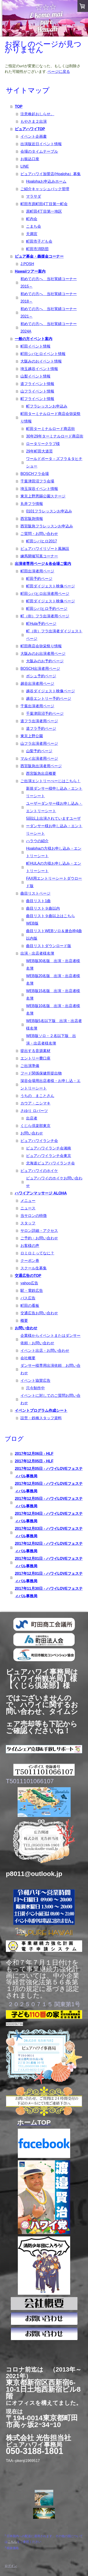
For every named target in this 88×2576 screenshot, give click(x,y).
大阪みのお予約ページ (45, 661)
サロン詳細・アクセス (39, 1231)
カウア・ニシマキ (35, 1103)
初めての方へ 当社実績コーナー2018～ (48, 297)
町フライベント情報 (37, 399)
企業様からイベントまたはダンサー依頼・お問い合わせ (50, 1339)
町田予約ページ (39, 579)
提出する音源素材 (35, 1051)
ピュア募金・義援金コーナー (39, 256)
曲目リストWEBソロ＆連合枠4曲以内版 (54, 934)
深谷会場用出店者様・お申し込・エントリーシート (50, 1084)
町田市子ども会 (39, 241)
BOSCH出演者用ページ (40, 669)
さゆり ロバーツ (34, 1111)
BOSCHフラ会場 (34, 474)
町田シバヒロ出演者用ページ (44, 594)
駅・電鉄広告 (31, 1291)
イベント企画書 (33, 136)
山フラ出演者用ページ (39, 743)
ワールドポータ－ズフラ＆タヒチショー (54, 462)
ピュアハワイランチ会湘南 (48, 1148)
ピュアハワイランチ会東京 (48, 1156)
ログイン (11, 2566)
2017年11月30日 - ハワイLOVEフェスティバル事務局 (49, 1592)
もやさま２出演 (33, 121)
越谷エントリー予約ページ (48, 699)
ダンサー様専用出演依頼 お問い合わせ (50, 1369)
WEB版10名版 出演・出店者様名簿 (53, 1009)
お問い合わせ (31, 1133)
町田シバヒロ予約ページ (46, 609)
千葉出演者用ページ (37, 706)
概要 (24, 1321)
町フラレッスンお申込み (46, 406)
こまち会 (33, 226)
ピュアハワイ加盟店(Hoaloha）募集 (50, 174)
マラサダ (33, 196)
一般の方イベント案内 (33, 339)
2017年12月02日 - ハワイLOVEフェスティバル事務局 (49, 1547)
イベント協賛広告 (35, 1381)
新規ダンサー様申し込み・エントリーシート (54, 792)
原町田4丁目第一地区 (44, 211)
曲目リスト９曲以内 (43, 908)
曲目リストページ (35, 893)
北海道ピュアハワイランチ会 (50, 1163)
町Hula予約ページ (41, 624)
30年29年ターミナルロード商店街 (54, 436)
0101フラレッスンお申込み (49, 511)
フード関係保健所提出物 (41, 1073)
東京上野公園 (31, 736)
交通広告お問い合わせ (39, 1313)
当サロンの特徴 (33, 1216)
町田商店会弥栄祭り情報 (41, 646)
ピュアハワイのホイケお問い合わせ (54, 1182)
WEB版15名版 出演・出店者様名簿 (53, 994)
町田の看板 (29, 1306)
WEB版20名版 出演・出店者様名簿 (53, 979)
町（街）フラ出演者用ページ (44, 616)
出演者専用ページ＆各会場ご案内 (43, 564)
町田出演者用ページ (37, 571)
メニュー (27, 1201)
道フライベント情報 (37, 384)
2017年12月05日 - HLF (34, 1461)
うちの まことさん (37, 1096)
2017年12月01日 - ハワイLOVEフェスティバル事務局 (49, 1562)
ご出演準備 (29, 1066)
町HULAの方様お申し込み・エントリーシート (53, 867)
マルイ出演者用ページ (39, 758)
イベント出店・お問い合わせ (44, 1351)
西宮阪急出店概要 (41, 773)
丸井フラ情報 (31, 504)
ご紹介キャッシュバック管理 (44, 189)
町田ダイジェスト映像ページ (50, 586)
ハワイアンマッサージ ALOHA (41, 1193)
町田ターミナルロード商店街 (50, 429)
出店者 (31, 1118)
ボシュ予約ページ (41, 676)
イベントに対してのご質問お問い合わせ (50, 1399)
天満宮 (31, 234)
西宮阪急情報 (31, 519)
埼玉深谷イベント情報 (39, 489)
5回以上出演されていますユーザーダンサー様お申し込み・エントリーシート (54, 825)
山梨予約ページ (39, 751)
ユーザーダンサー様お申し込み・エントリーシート (54, 807)
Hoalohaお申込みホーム (46, 181)
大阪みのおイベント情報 (41, 361)
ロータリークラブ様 (43, 444)
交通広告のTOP (28, 1276)
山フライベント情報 (37, 391)
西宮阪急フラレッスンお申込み (46, 526)
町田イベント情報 (35, 346)
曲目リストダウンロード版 (48, 946)
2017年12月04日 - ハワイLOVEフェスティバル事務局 (49, 1517)
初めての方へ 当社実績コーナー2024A (48, 327)
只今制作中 (35, 1388)
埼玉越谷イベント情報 (39, 369)
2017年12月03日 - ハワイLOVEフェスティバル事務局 (49, 1532)
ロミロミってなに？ (37, 1253)
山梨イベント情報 (35, 376)
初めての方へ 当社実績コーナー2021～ (48, 312)
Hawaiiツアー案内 (30, 271)
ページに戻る (58, 71)
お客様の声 (29, 1246)
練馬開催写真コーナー (39, 556)
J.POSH (27, 264)
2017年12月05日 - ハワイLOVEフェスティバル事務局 (49, 1472)
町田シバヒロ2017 (41, 541)
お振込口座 (29, 159)
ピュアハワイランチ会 (39, 1141)
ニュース (27, 1208)
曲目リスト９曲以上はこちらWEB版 (50, 919)
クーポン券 (29, 1261)
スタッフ (27, 1223)
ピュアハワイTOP (30, 129)
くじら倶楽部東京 (35, 1126)
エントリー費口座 (35, 1058)
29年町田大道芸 (39, 451)
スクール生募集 (33, 1268)
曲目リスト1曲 (38, 901)
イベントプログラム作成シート (41, 1410)
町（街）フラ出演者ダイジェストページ (54, 635)
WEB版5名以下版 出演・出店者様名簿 (54, 1024)
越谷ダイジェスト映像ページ (50, 691)
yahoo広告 (29, 1283)
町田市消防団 (37, 249)
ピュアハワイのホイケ (39, 1171)
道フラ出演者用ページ (39, 721)
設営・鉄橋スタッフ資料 (41, 1418)
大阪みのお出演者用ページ (42, 654)
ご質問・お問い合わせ (39, 534)
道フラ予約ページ (41, 728)
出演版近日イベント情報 (41, 144)
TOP (19, 106)
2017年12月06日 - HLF (34, 1454)
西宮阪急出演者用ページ (41, 766)
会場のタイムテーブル (39, 151)
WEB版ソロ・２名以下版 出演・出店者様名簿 (51, 1039)
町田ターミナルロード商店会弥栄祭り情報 (50, 417)
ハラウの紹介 (37, 841)
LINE (24, 166)
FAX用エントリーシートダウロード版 (54, 882)
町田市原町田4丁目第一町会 (44, 204)
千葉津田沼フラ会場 (37, 481)
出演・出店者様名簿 (37, 953)
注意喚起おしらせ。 (37, 114)
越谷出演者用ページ (37, 684)
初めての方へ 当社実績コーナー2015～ (48, 282)
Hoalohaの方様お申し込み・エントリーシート (53, 852)
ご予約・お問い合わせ (39, 1238)
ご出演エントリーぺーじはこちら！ (50, 781)
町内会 (31, 219)
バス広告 (27, 1298)
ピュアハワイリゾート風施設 (44, 549)
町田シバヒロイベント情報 (42, 354)
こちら (12, 2541)
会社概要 (27, 1358)
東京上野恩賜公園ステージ (42, 496)
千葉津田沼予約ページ (45, 713)
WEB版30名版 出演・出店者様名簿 (53, 964)
